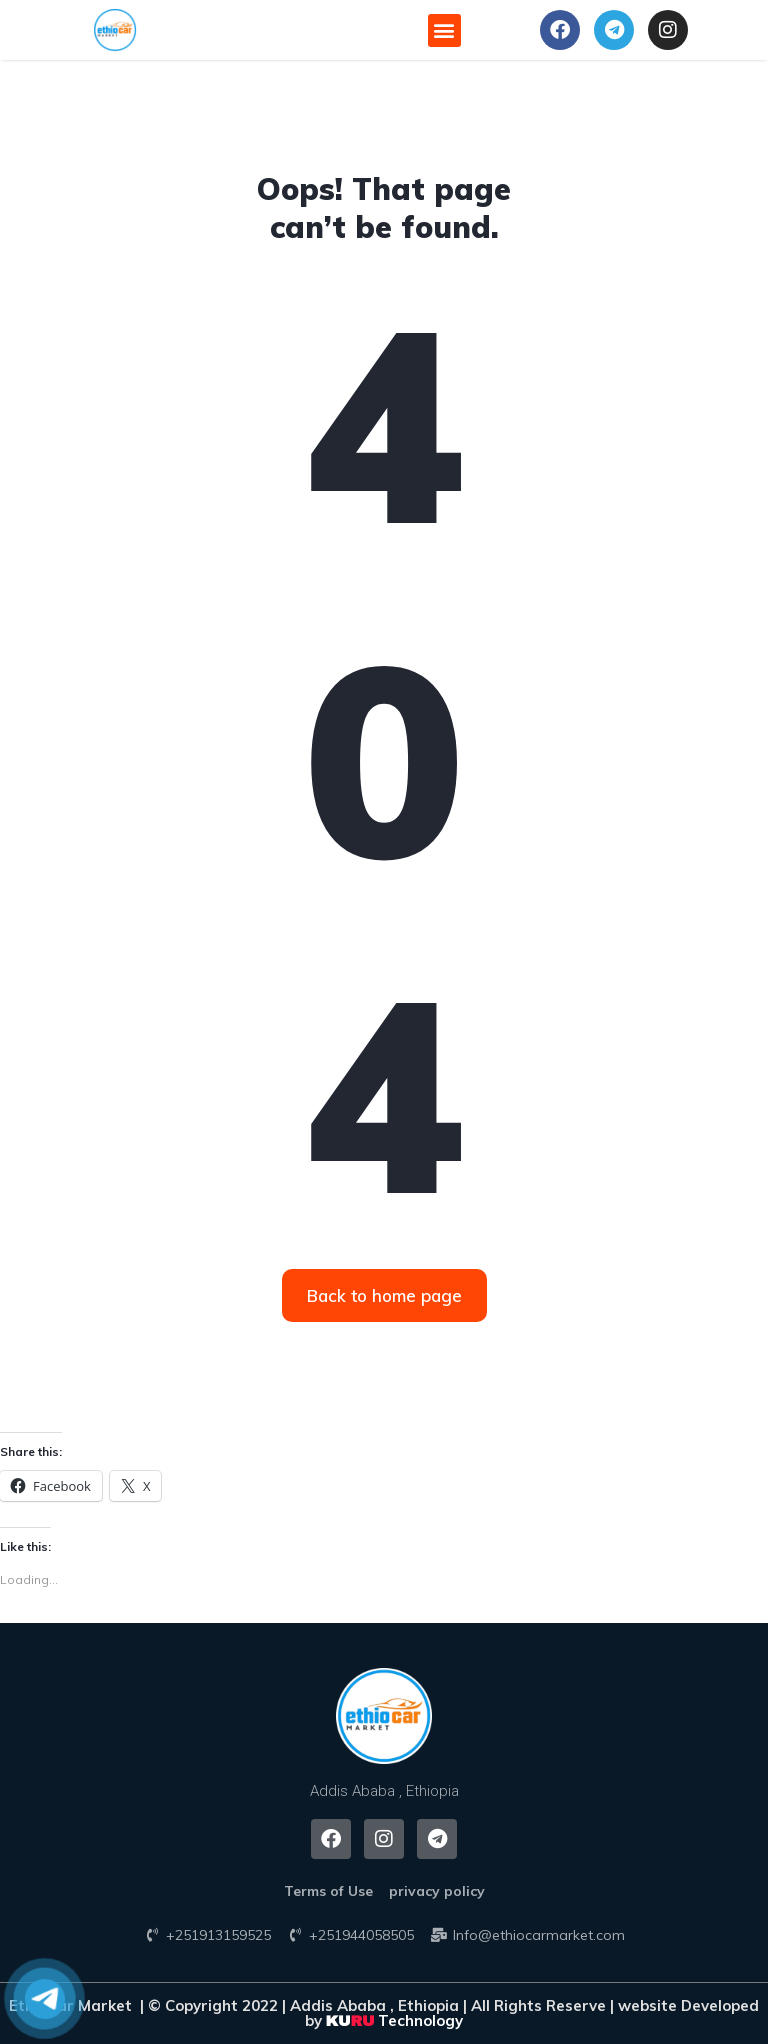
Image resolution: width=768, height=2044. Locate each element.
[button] (115, 30)
